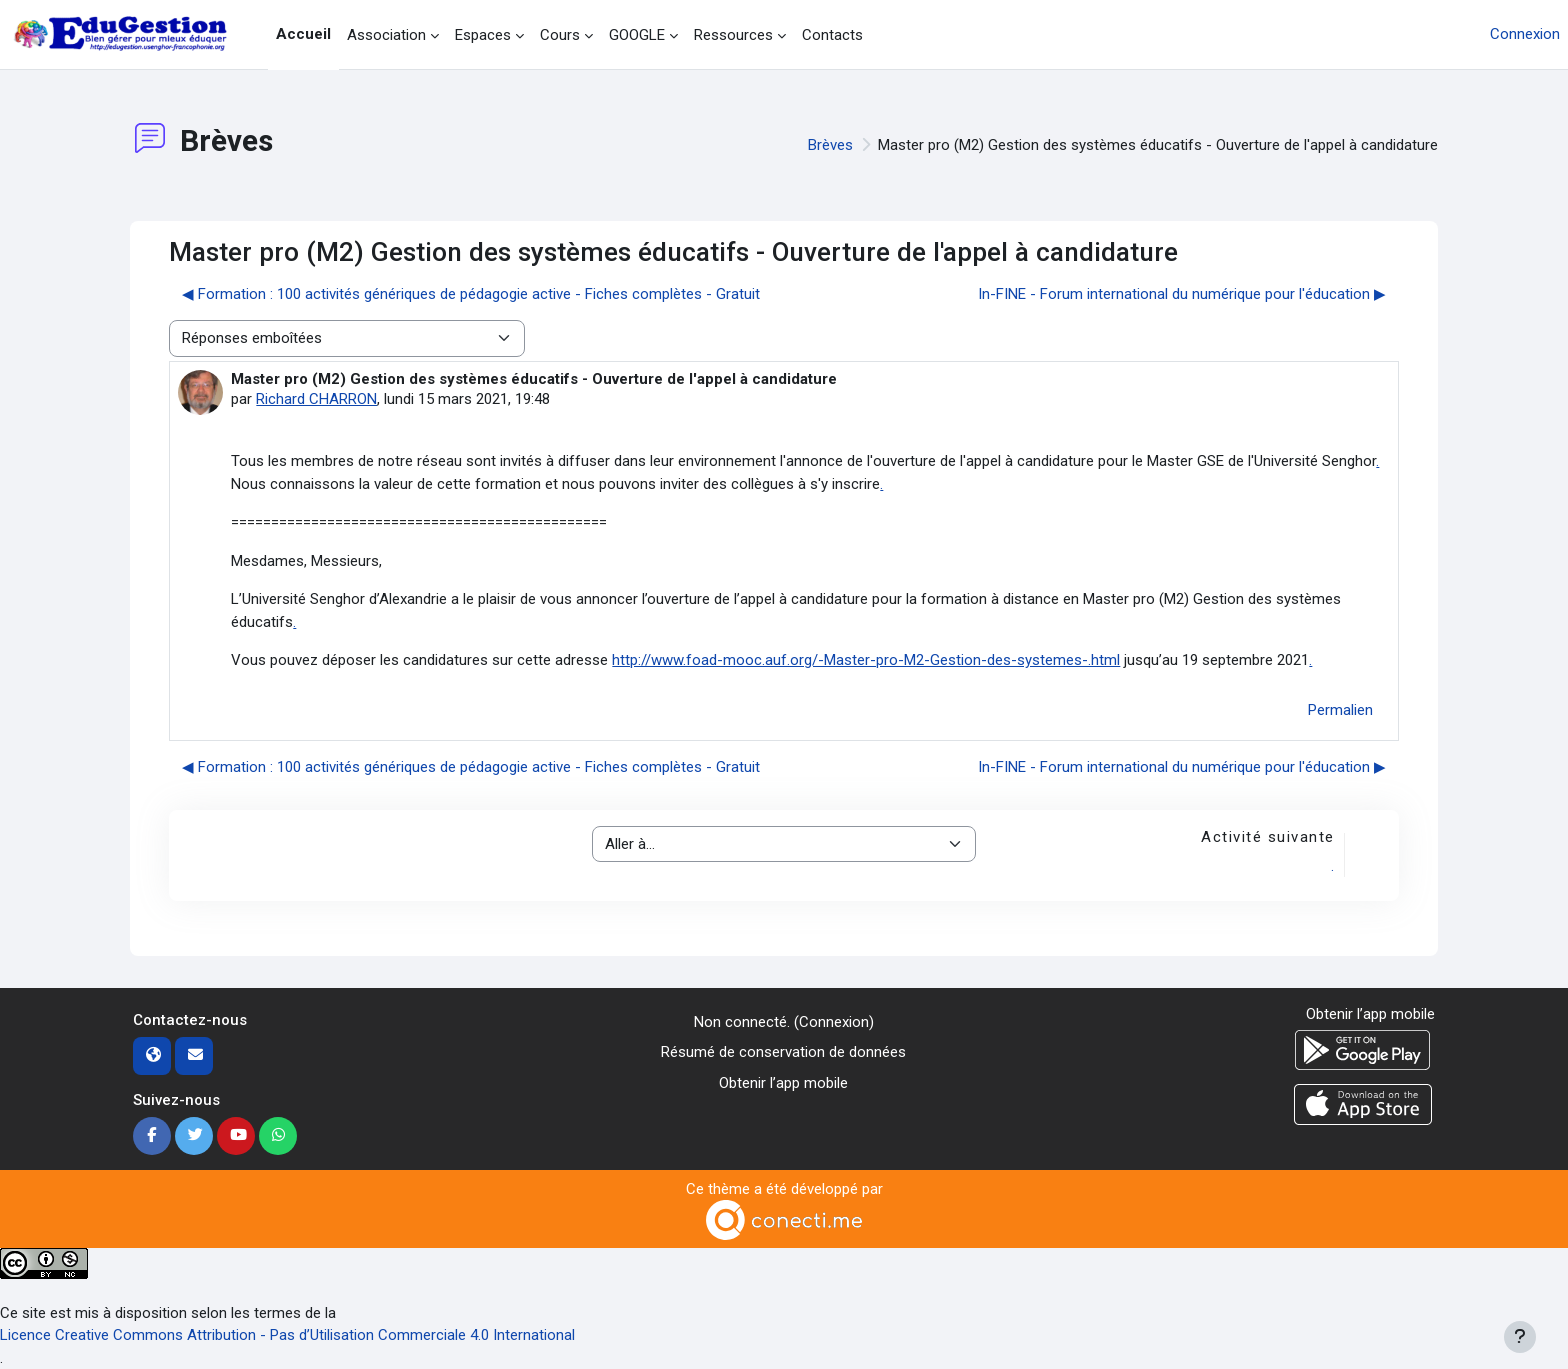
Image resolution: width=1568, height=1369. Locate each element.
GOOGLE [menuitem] (637, 35)
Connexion (1525, 34)
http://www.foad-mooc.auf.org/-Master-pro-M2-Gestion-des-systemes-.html (866, 660)
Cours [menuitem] (560, 35)
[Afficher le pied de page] (1520, 1337)
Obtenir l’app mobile (783, 1083)
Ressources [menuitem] (733, 35)
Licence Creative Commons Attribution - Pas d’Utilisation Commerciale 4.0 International (287, 1335)
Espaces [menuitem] (483, 35)
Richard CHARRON (316, 399)
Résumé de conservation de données (783, 1052)
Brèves (830, 145)
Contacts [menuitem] (832, 35)
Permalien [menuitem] (1340, 710)
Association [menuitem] (386, 35)
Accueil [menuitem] (303, 34)
